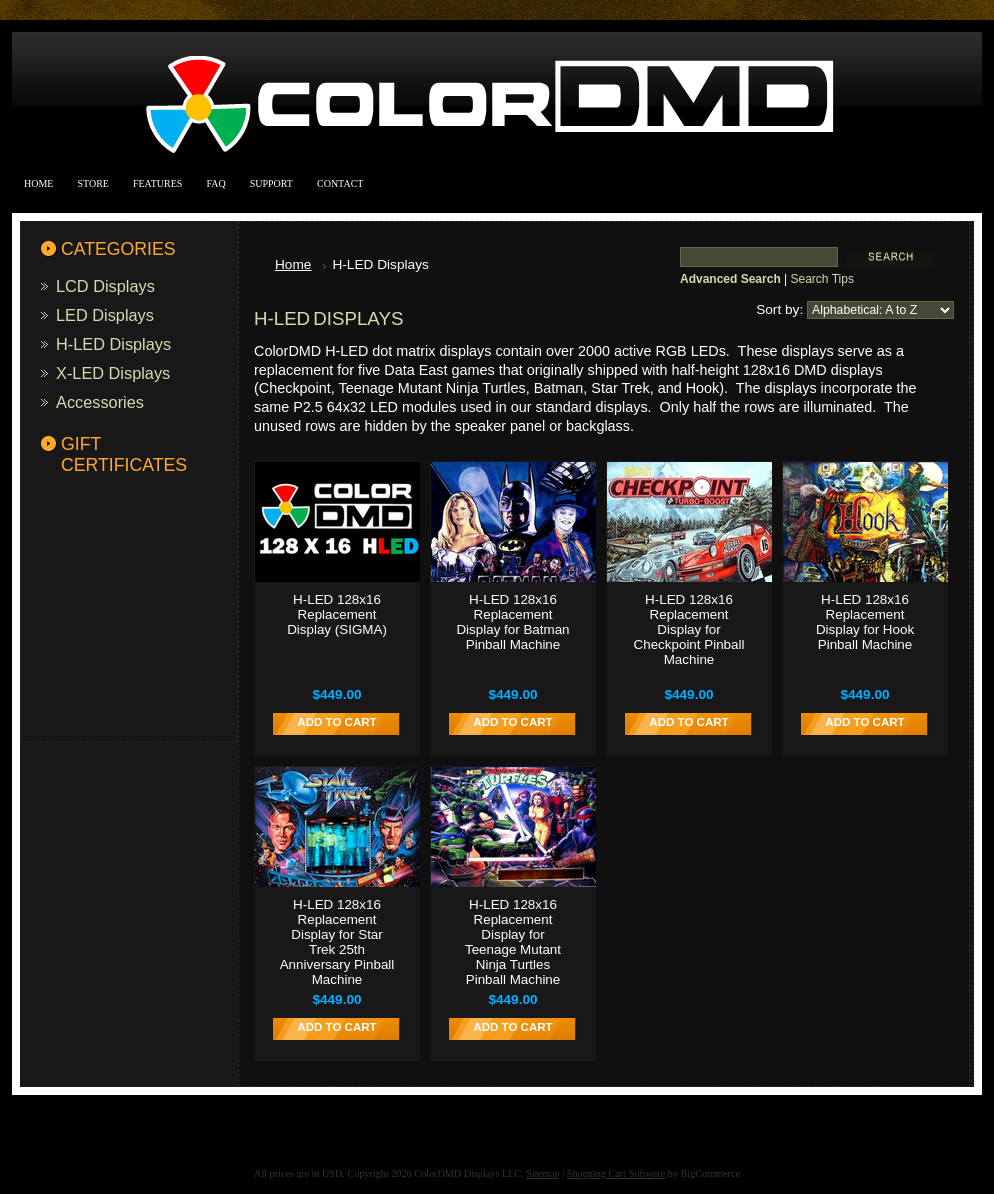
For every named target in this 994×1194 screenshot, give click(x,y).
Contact (340, 183)
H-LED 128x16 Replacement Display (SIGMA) (337, 614)
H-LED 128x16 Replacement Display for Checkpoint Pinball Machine (689, 629)
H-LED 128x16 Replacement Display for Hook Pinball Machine (865, 622)
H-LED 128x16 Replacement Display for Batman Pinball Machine (512, 622)
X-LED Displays (113, 373)
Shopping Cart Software (616, 1173)
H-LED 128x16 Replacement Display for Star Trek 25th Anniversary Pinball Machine (337, 942)
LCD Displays (105, 286)
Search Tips (822, 279)
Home (38, 183)
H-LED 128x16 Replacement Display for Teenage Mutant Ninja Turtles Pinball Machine (513, 942)
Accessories (100, 402)
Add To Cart (336, 722)
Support (271, 183)
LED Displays (105, 315)
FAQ (215, 183)
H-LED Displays (113, 344)
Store (93, 183)
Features (157, 183)
